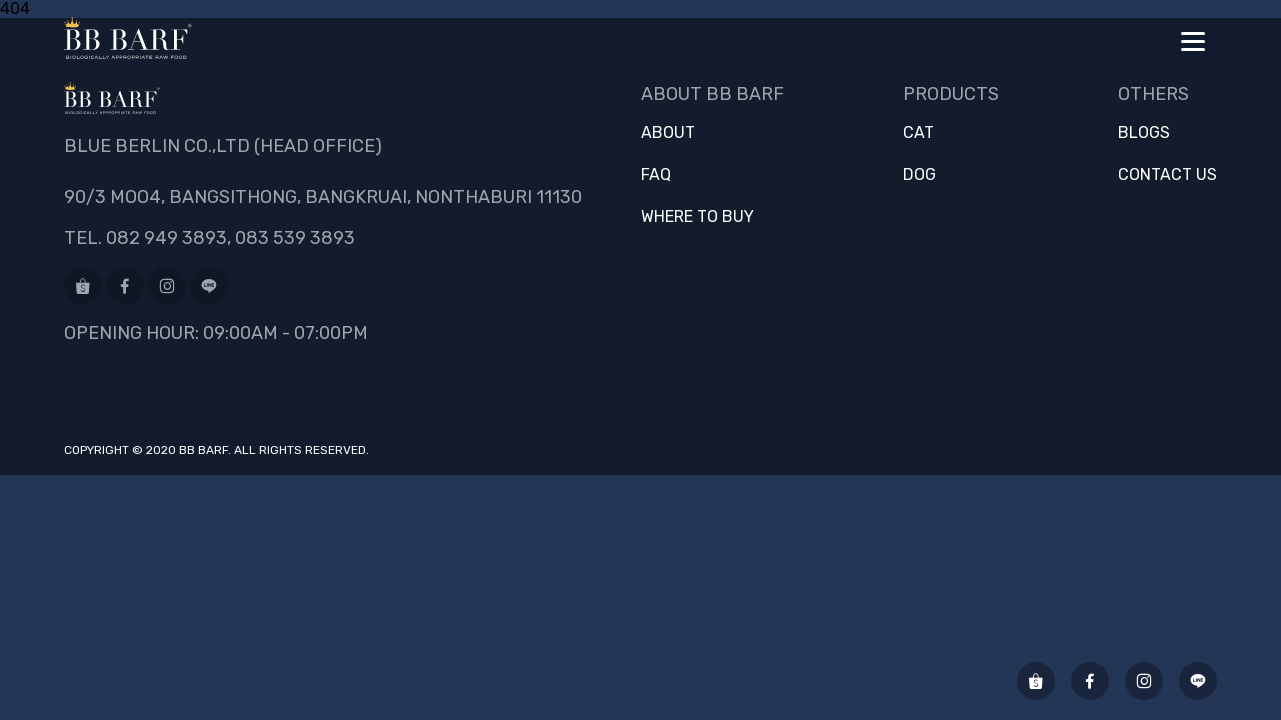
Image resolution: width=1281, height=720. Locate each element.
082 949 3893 (166, 238)
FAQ (656, 175)
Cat (918, 133)
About (668, 133)
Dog (919, 175)
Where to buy (697, 217)
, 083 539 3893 (291, 238)
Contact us (1167, 175)
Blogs (1144, 133)
